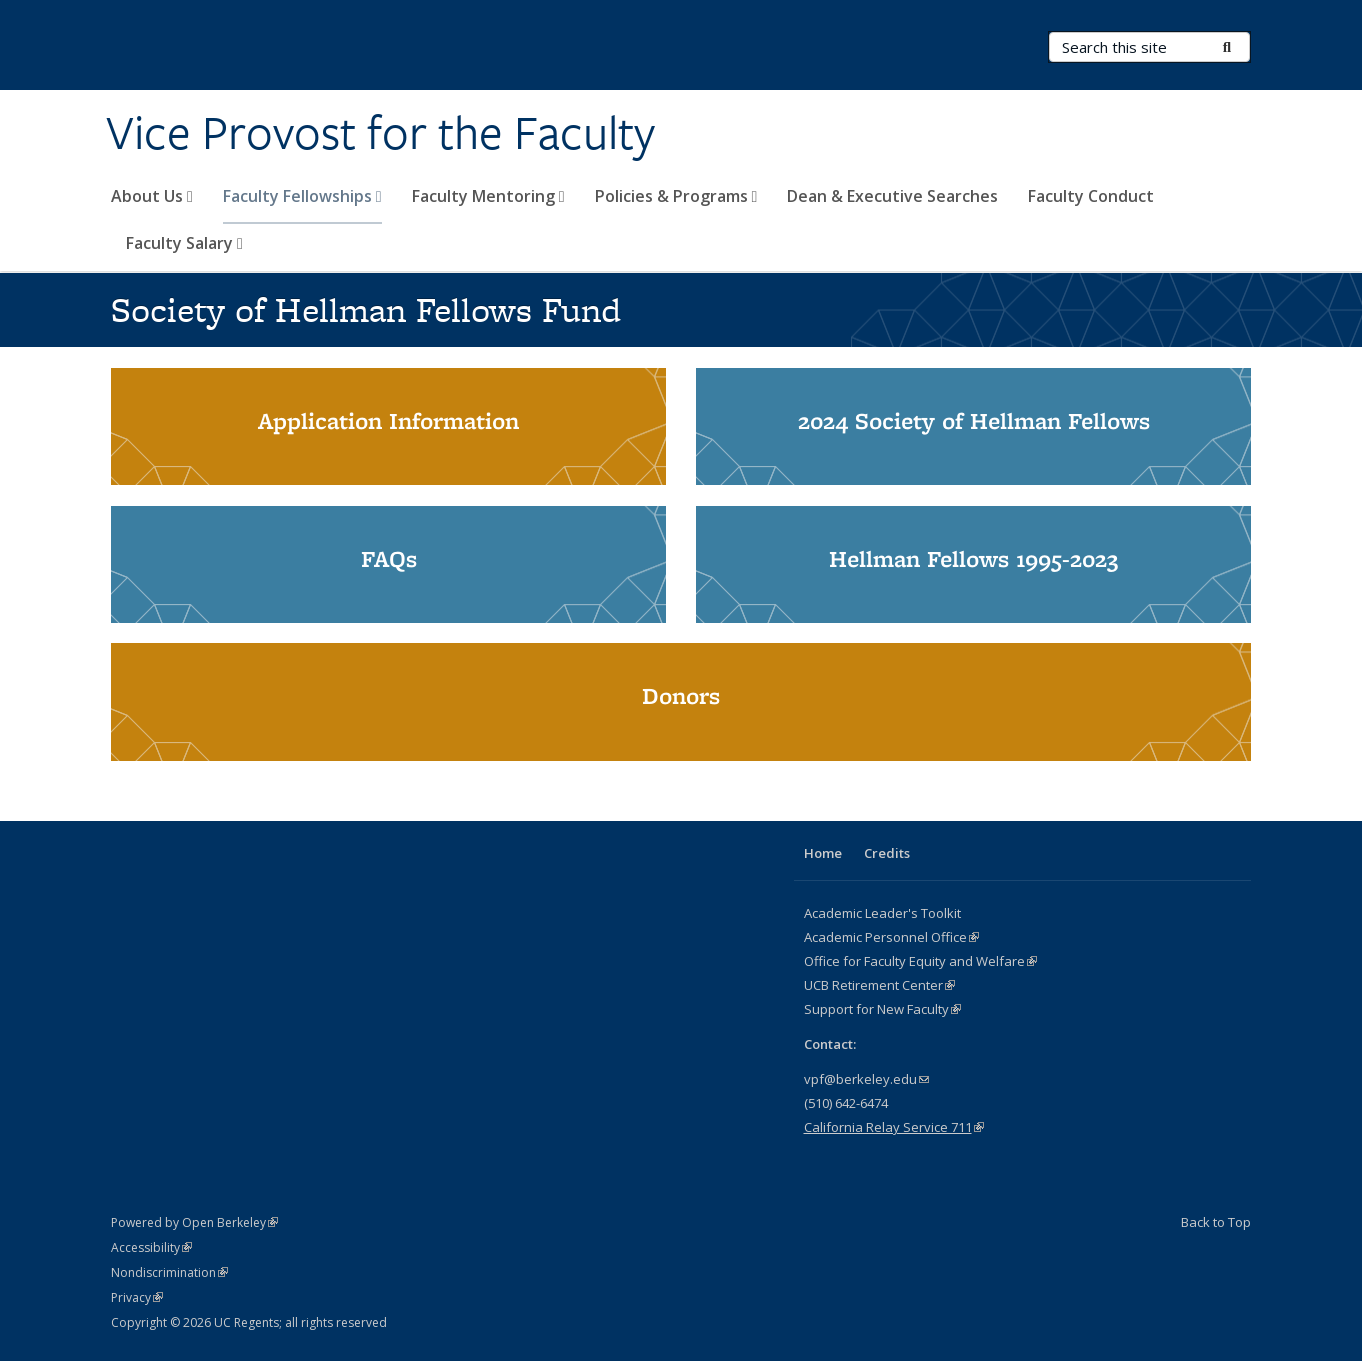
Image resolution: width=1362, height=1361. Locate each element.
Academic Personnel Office (891, 937)
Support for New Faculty (882, 1009)
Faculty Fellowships (302, 196)
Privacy (137, 1297)
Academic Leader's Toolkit (882, 913)
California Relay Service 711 (894, 1127)
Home (823, 853)
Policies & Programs (676, 196)
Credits (887, 853)
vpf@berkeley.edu (866, 1079)
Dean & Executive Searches (892, 196)
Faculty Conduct (1091, 196)
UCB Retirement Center (879, 985)
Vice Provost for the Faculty (380, 133)
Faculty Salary (184, 243)
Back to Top (1216, 1222)
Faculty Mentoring (488, 196)
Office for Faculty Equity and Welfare (920, 961)
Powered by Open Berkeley (194, 1222)
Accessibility (151, 1247)
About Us (152, 196)
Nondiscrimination (169, 1272)
